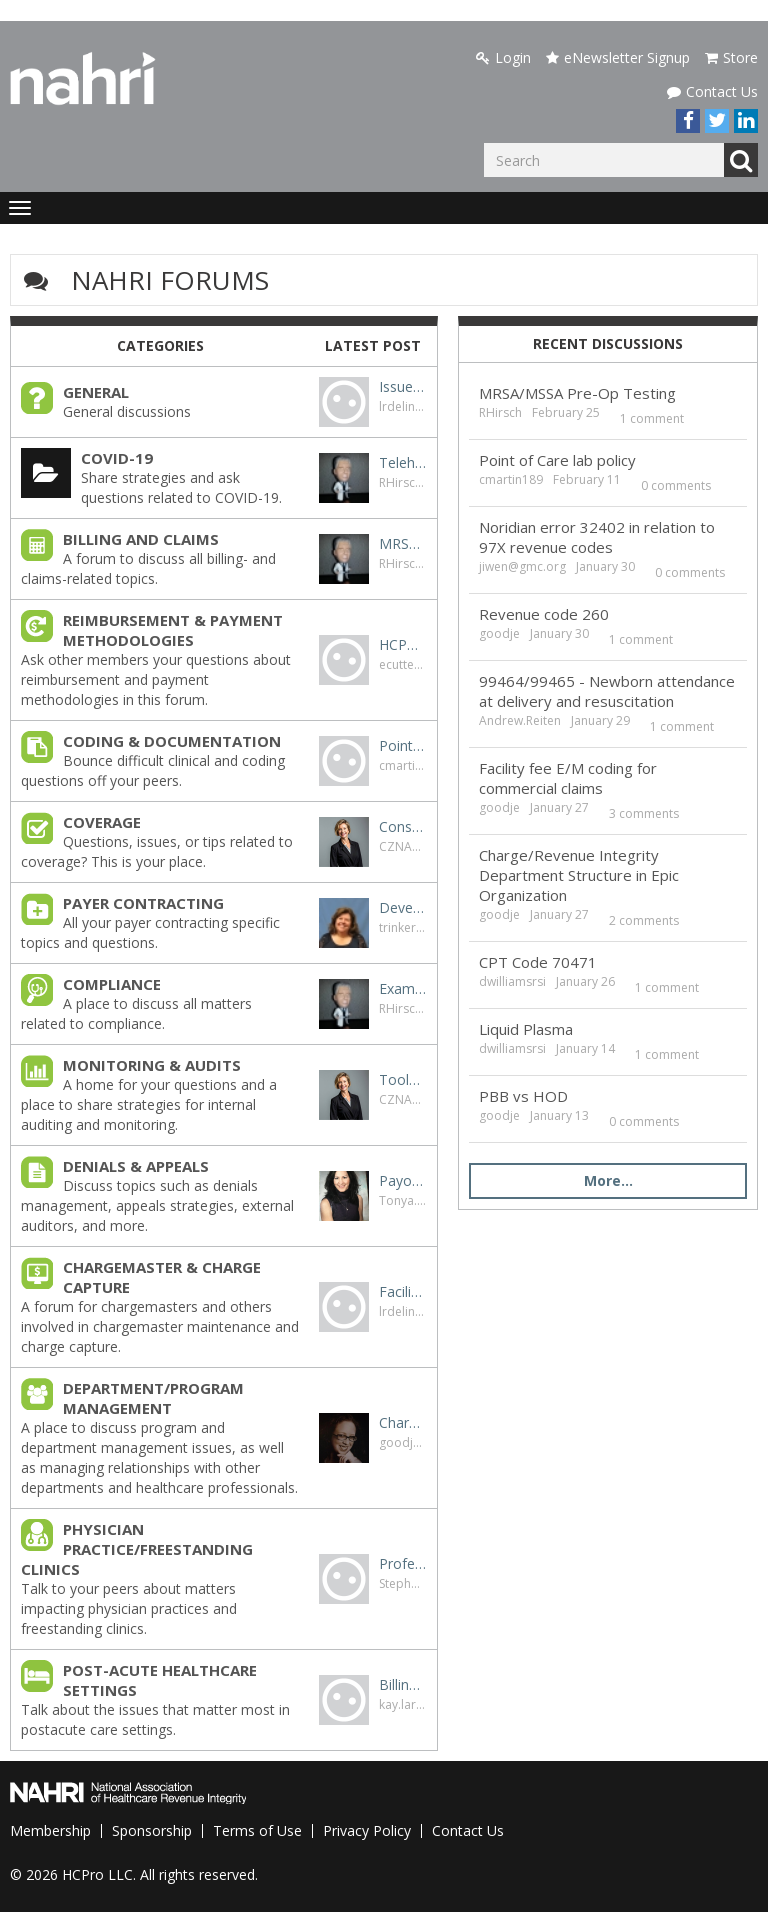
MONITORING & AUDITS (152, 1065)
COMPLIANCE (112, 984)
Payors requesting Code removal (403, 1180)
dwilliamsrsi (512, 981)
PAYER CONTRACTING (143, 903)
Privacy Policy (367, 1830)
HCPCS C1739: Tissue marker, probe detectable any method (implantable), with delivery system (403, 644)
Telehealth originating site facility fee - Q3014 (403, 462)
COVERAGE (102, 822)
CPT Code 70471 (538, 962)
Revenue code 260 (544, 614)
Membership (50, 1830)
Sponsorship (152, 1830)
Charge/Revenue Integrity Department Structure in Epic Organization (403, 1422)
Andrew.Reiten (520, 720)
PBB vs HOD (523, 1096)
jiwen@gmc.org (522, 566)
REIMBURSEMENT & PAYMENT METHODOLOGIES (173, 630)
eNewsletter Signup (618, 57)
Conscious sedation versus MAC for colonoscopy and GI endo (403, 826)
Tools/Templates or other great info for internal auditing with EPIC (403, 1079)
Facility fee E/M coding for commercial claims (568, 778)
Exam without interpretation (403, 988)
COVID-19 (117, 458)
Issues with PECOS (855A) (403, 386)
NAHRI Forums (170, 280)
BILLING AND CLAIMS (141, 539)
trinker (397, 927)
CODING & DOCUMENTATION (172, 741)
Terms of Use (257, 1830)
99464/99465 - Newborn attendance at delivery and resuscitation (607, 691)
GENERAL (96, 392)
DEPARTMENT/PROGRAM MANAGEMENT (153, 1398)
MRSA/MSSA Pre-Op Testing (403, 543)
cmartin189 (411, 765)
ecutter (399, 664)
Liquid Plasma (526, 1029)
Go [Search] (741, 160)
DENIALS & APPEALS (136, 1166)
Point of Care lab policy (403, 745)
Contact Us (712, 91)
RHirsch (400, 482)
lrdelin (397, 406)
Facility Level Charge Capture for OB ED (403, 1291)
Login (503, 57)
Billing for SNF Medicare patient (403, 1684)
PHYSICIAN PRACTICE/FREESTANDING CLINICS (137, 1549)
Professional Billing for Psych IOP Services (403, 1563)
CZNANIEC (408, 846)
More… (608, 1180)
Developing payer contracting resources (403, 907)
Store (731, 57)
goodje (399, 1442)
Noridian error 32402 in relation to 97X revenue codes (597, 537)
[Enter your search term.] (604, 160)
